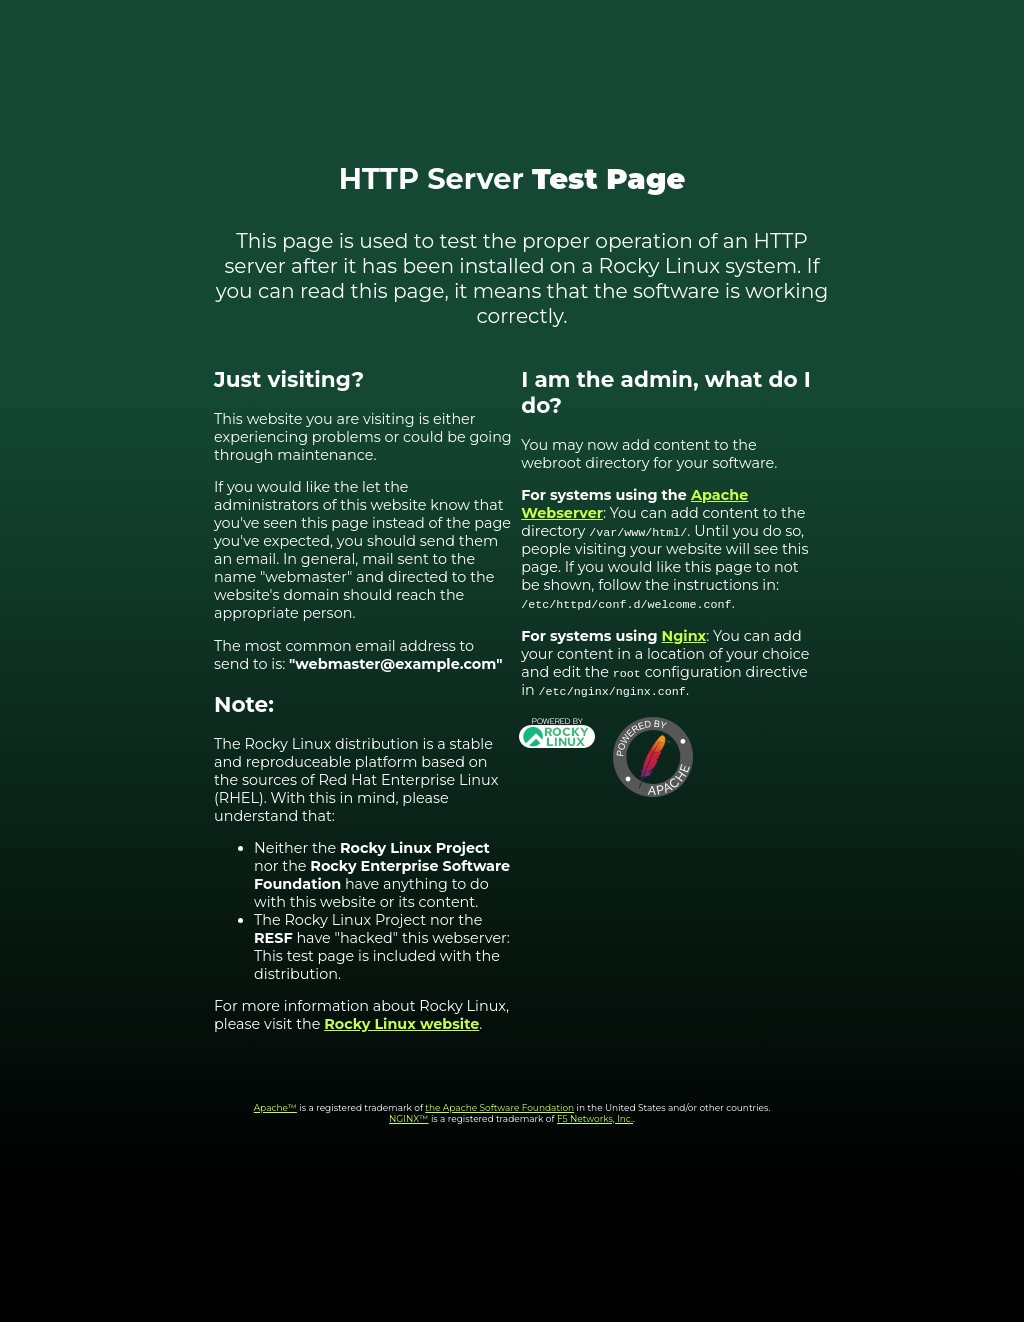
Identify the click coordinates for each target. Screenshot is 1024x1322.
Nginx (684, 636)
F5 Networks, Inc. (595, 1118)
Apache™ (275, 1107)
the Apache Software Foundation (499, 1107)
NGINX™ (409, 1118)
